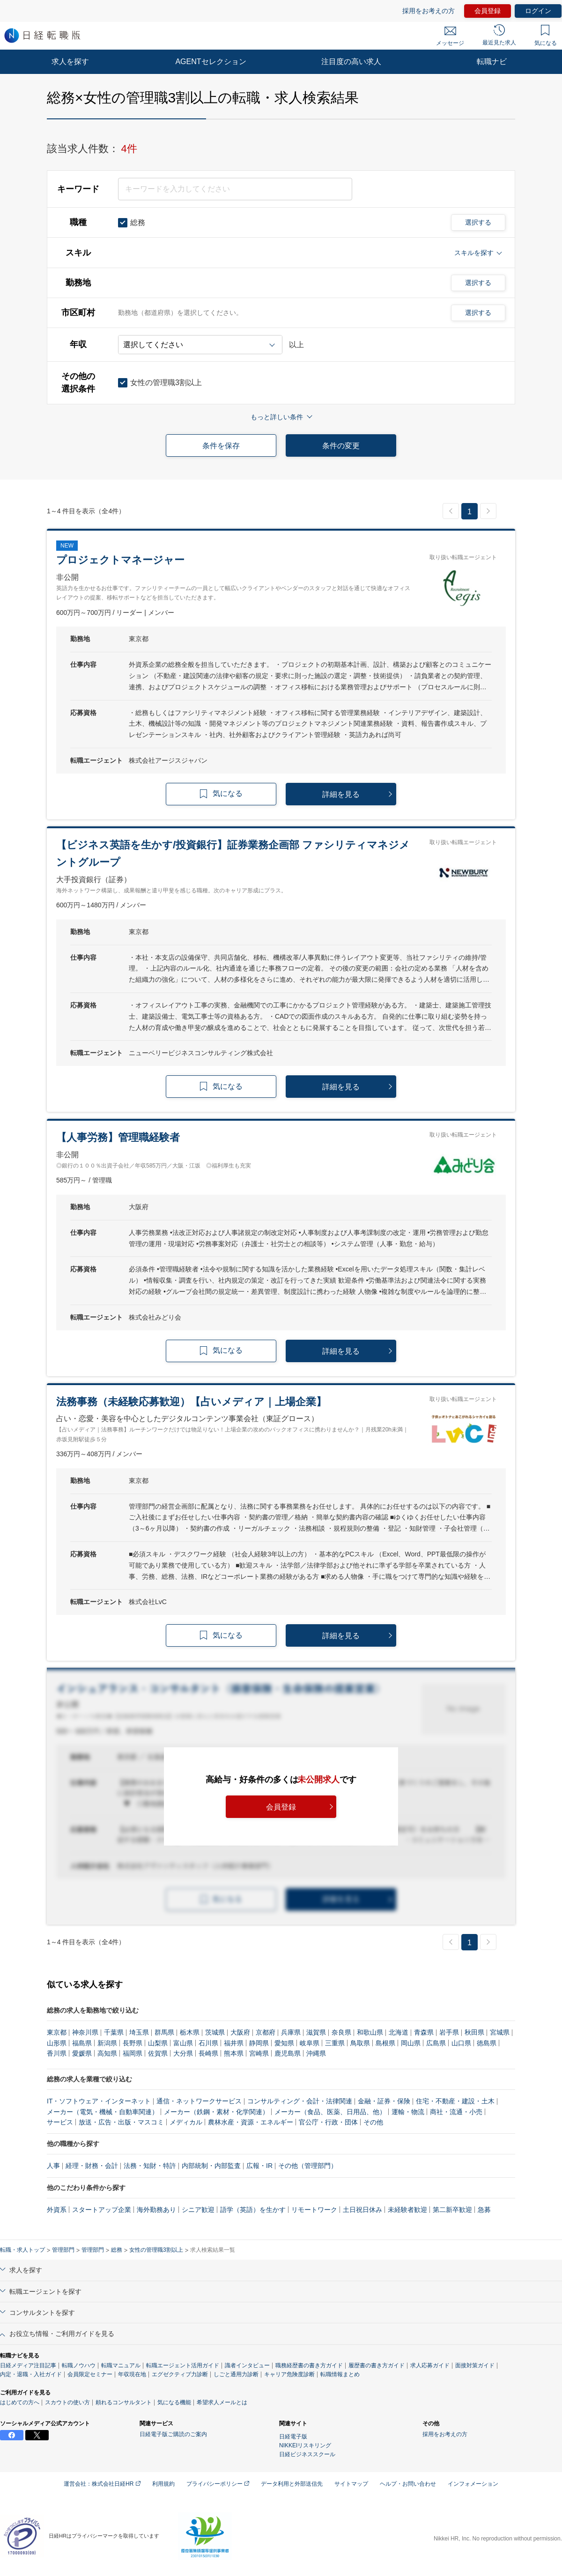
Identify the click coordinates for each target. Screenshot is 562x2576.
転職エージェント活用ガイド (182, 2365)
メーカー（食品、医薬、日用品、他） (330, 2112)
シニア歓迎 (198, 2209)
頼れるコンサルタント (124, 2402)
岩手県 (449, 2032)
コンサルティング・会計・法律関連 (299, 2101)
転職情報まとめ (340, 2374)
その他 (373, 2122)
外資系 (57, 2209)
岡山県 (411, 2043)
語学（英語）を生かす (253, 2209)
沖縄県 (316, 2053)
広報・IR (259, 2165)
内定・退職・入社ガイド (31, 2374)
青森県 (424, 2032)
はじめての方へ (19, 2402)
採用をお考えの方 (428, 11)
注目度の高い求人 (351, 62)
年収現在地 (132, 2374)
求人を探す (70, 62)
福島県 (82, 2043)
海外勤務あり (156, 2209)
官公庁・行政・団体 (328, 2122)
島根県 (385, 2043)
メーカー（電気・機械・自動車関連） (102, 2112)
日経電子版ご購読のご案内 (173, 2434)
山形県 (57, 2043)
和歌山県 (370, 2032)
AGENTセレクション (210, 62)
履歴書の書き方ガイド (376, 2365)
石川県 (208, 2043)
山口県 (461, 2043)
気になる (545, 35)
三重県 (335, 2043)
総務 (116, 2250)
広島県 (436, 2043)
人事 (53, 2165)
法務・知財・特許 (150, 2165)
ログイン (538, 11)
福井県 (234, 2043)
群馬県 (164, 2032)
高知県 (107, 2053)
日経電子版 (293, 2436)
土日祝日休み (362, 2209)
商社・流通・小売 (456, 2112)
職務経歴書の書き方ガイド (309, 2365)
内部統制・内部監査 (211, 2165)
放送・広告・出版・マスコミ (121, 2122)
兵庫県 (291, 2032)
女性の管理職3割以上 (156, 2250)
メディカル (186, 2122)
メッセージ (450, 36)
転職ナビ (492, 62)
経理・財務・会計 (92, 2165)
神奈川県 (85, 2032)
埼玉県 (139, 2032)
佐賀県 (158, 2053)
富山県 (183, 2043)
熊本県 (234, 2053)
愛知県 (284, 2043)
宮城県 (500, 2032)
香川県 (57, 2053)
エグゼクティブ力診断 (180, 2374)
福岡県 (132, 2053)
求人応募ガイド (430, 2365)
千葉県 (114, 2032)
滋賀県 (316, 2032)
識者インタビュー (247, 2365)
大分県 (183, 2053)
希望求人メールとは (222, 2402)
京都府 (265, 2032)
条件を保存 (221, 446)
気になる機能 (174, 2402)
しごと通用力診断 (236, 2374)
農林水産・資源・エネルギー (250, 2122)
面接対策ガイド (475, 2365)
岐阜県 (309, 2043)
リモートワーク (314, 2209)
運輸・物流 (408, 2112)
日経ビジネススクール (307, 2454)
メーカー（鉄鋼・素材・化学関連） (216, 2112)
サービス (60, 2122)
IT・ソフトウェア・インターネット (99, 2101)
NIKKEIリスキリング (305, 2445)
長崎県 (208, 2053)
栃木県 (190, 2032)
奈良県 (341, 2032)
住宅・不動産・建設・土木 (455, 2101)
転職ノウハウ (79, 2365)
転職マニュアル (120, 2365)
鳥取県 (360, 2043)
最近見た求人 (499, 35)
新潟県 (107, 2043)
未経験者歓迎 (407, 2209)
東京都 (57, 2032)
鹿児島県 (287, 2053)
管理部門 (63, 2250)
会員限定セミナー (89, 2374)
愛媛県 (82, 2053)
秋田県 (474, 2032)
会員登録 (487, 11)
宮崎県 (259, 2053)
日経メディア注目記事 (28, 2365)
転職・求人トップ (22, 2250)
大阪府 (240, 2032)
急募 (484, 2209)
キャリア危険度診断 (289, 2374)
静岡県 (259, 2043)
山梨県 (158, 2043)
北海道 (398, 2032)
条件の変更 (341, 446)
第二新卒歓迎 (452, 2209)
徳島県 (486, 2043)
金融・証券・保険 (384, 2101)
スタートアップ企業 (101, 2209)
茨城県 (215, 2032)
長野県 (132, 2043)
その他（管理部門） (307, 2165)
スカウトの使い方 (67, 2402)
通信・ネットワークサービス (199, 2101)
